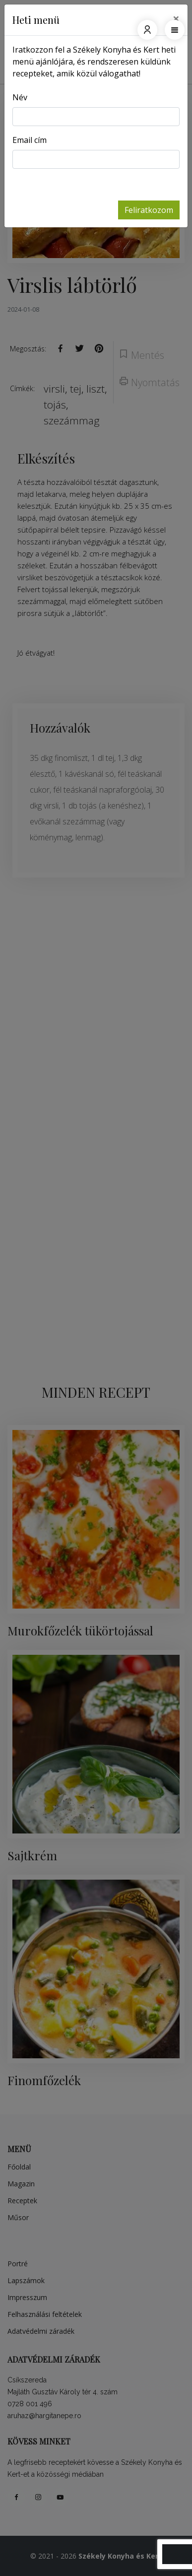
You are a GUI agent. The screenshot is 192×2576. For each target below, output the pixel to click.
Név (19, 97)
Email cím (29, 140)
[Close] (176, 18)
